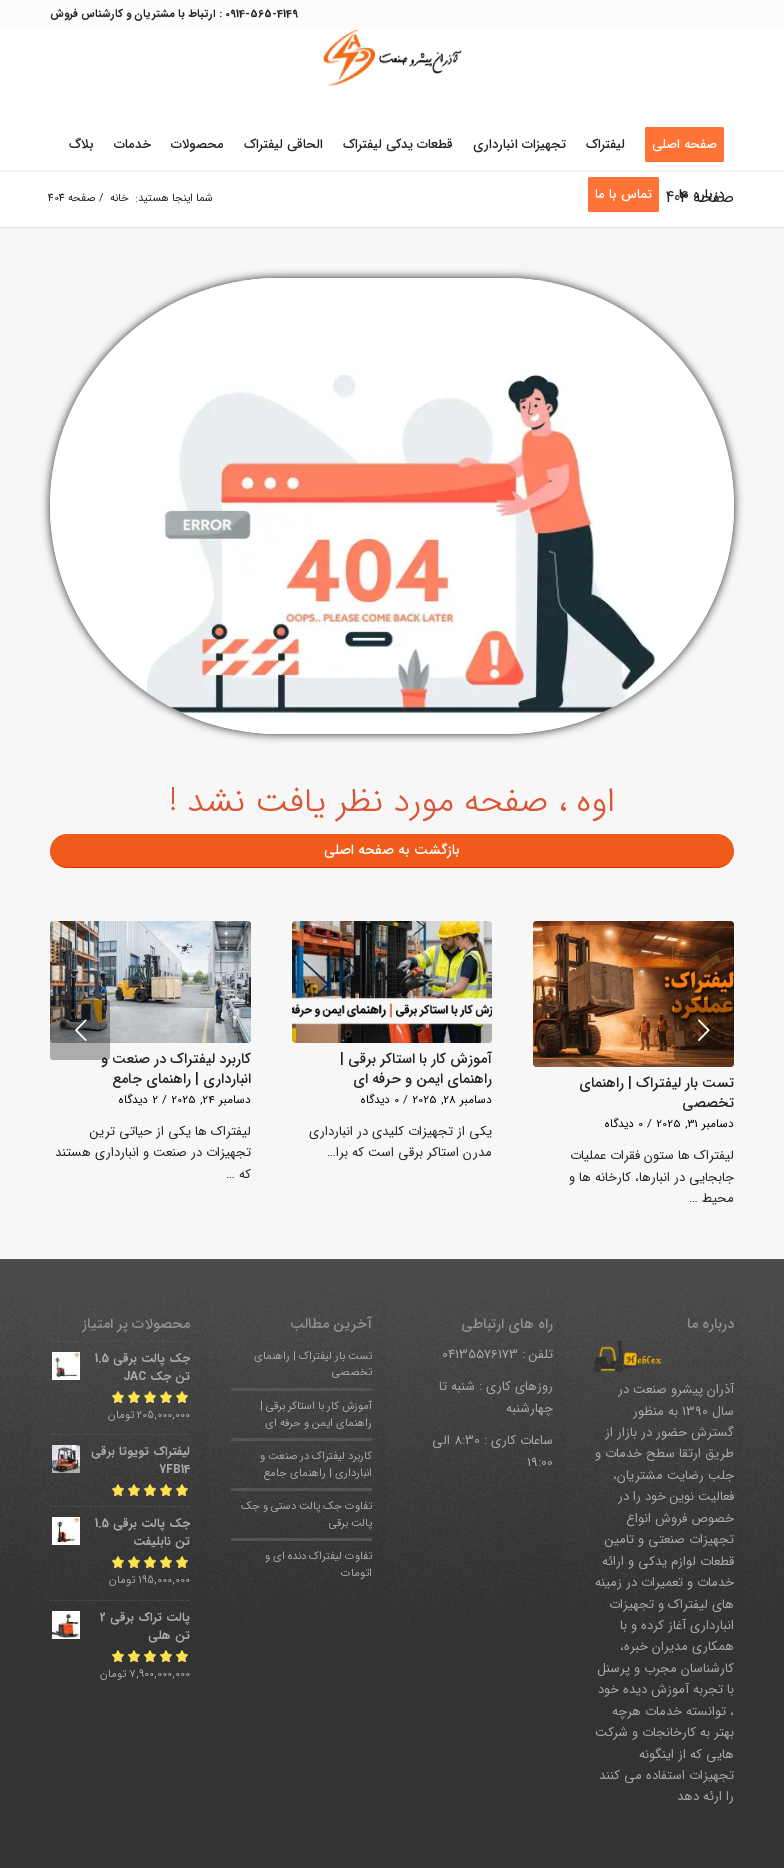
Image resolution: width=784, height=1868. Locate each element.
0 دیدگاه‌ (623, 1124)
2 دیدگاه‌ (138, 1100)
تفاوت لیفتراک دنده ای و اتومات (318, 1564)
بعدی (704, 1030)
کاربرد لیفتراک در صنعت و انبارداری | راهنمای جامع (176, 1069)
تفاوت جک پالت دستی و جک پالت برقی (306, 1514)
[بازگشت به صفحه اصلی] (392, 851)
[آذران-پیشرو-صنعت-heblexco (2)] (392, 75)
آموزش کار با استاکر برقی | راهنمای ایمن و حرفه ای (416, 1069)
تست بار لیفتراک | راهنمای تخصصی (656, 1093)
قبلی (80, 1030)
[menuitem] (684, 145)
